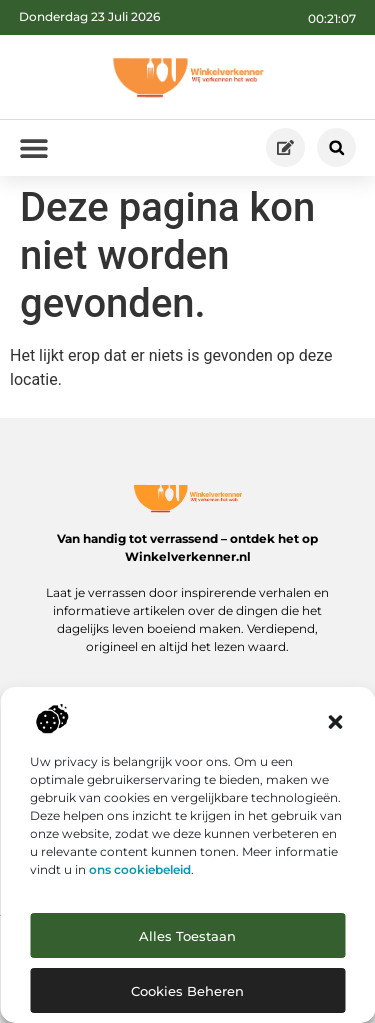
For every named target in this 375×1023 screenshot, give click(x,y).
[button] (335, 722)
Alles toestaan (187, 936)
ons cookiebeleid (140, 869)
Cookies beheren (187, 991)
